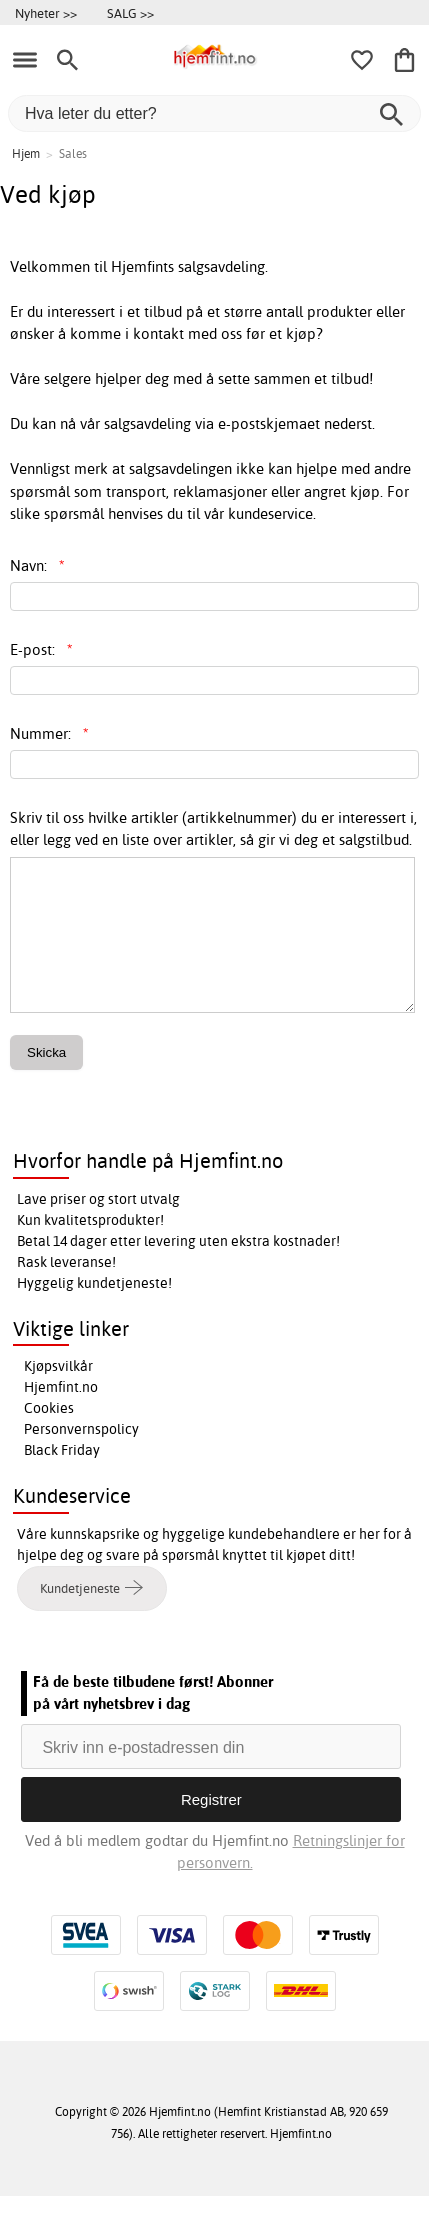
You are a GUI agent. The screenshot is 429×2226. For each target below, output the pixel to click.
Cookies (49, 1438)
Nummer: (49, 733)
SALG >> (130, 13)
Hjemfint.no (61, 1417)
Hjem (26, 153)
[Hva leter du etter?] (214, 113)
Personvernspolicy (81, 1459)
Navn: (37, 565)
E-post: (41, 649)
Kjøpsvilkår (58, 1396)
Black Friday (62, 1480)
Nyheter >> (46, 13)
